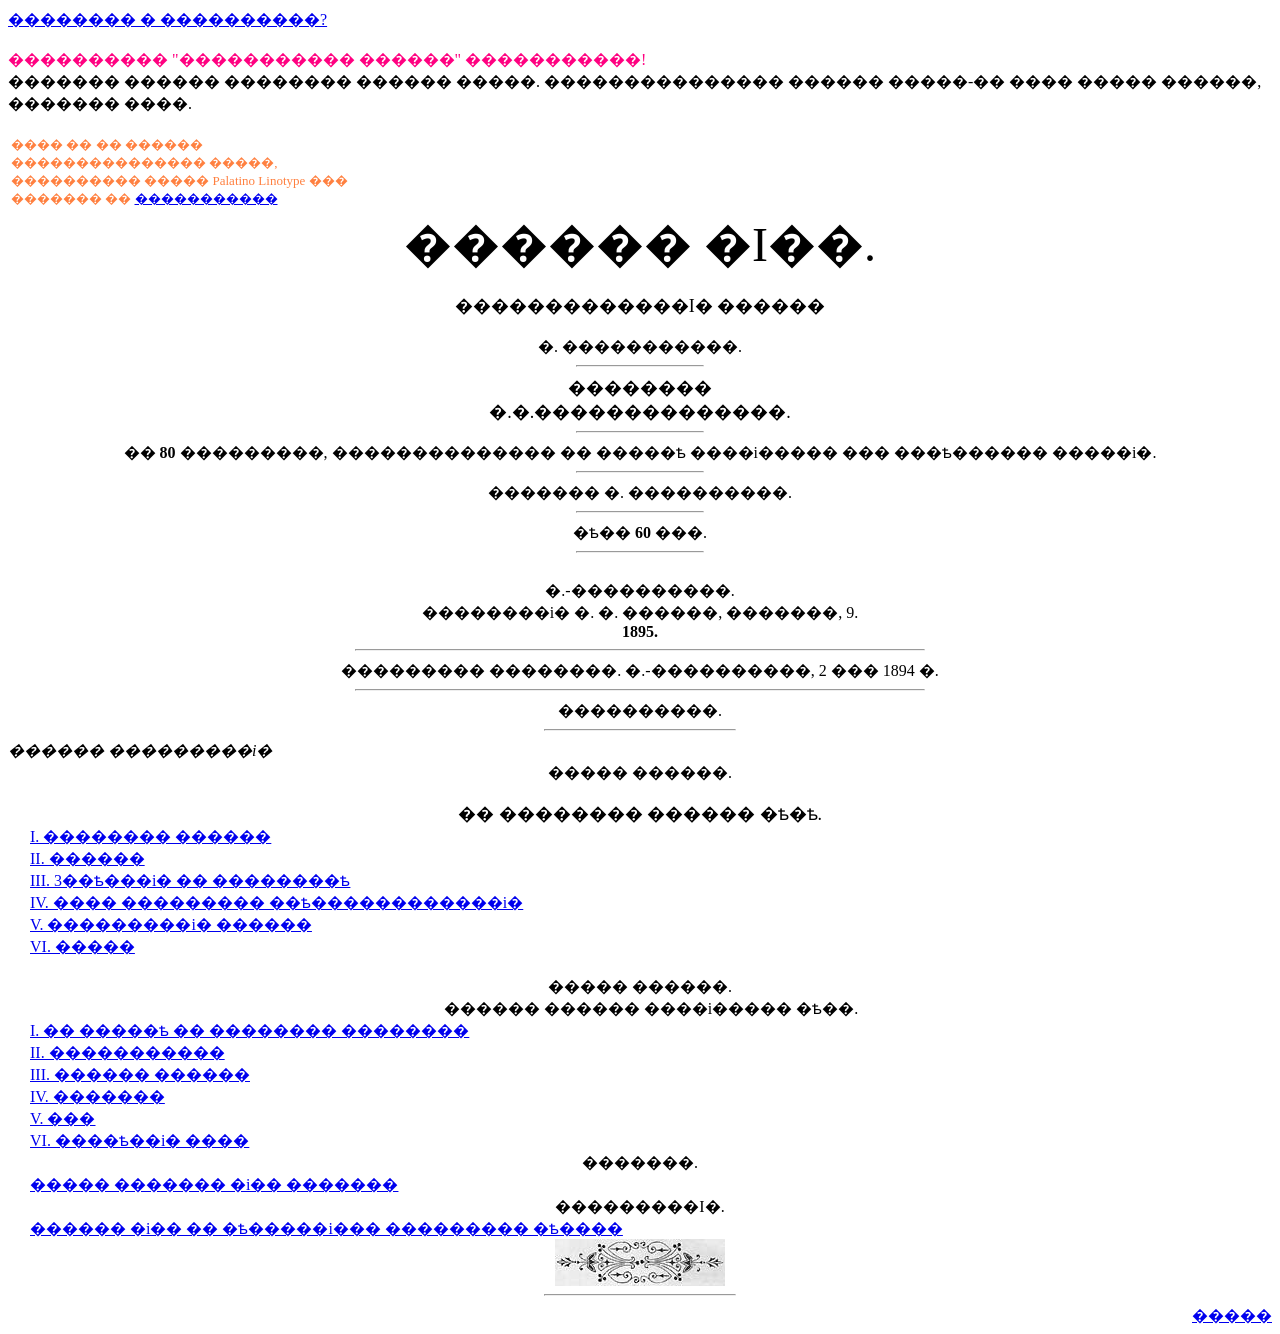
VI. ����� (82, 946)
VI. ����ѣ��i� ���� (139, 1140)
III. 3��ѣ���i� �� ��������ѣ (190, 880)
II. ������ (87, 858)
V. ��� (63, 1118)
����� (1232, 1315)
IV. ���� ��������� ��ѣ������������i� (276, 902)
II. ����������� (127, 1052)
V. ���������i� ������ (171, 924)
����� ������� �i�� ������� (214, 1184)
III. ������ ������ (140, 1074)
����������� (206, 198)
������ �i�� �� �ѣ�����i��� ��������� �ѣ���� (326, 1228)
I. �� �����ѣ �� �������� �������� (249, 1030)
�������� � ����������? (167, 19)
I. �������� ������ (150, 836)
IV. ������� (97, 1096)
